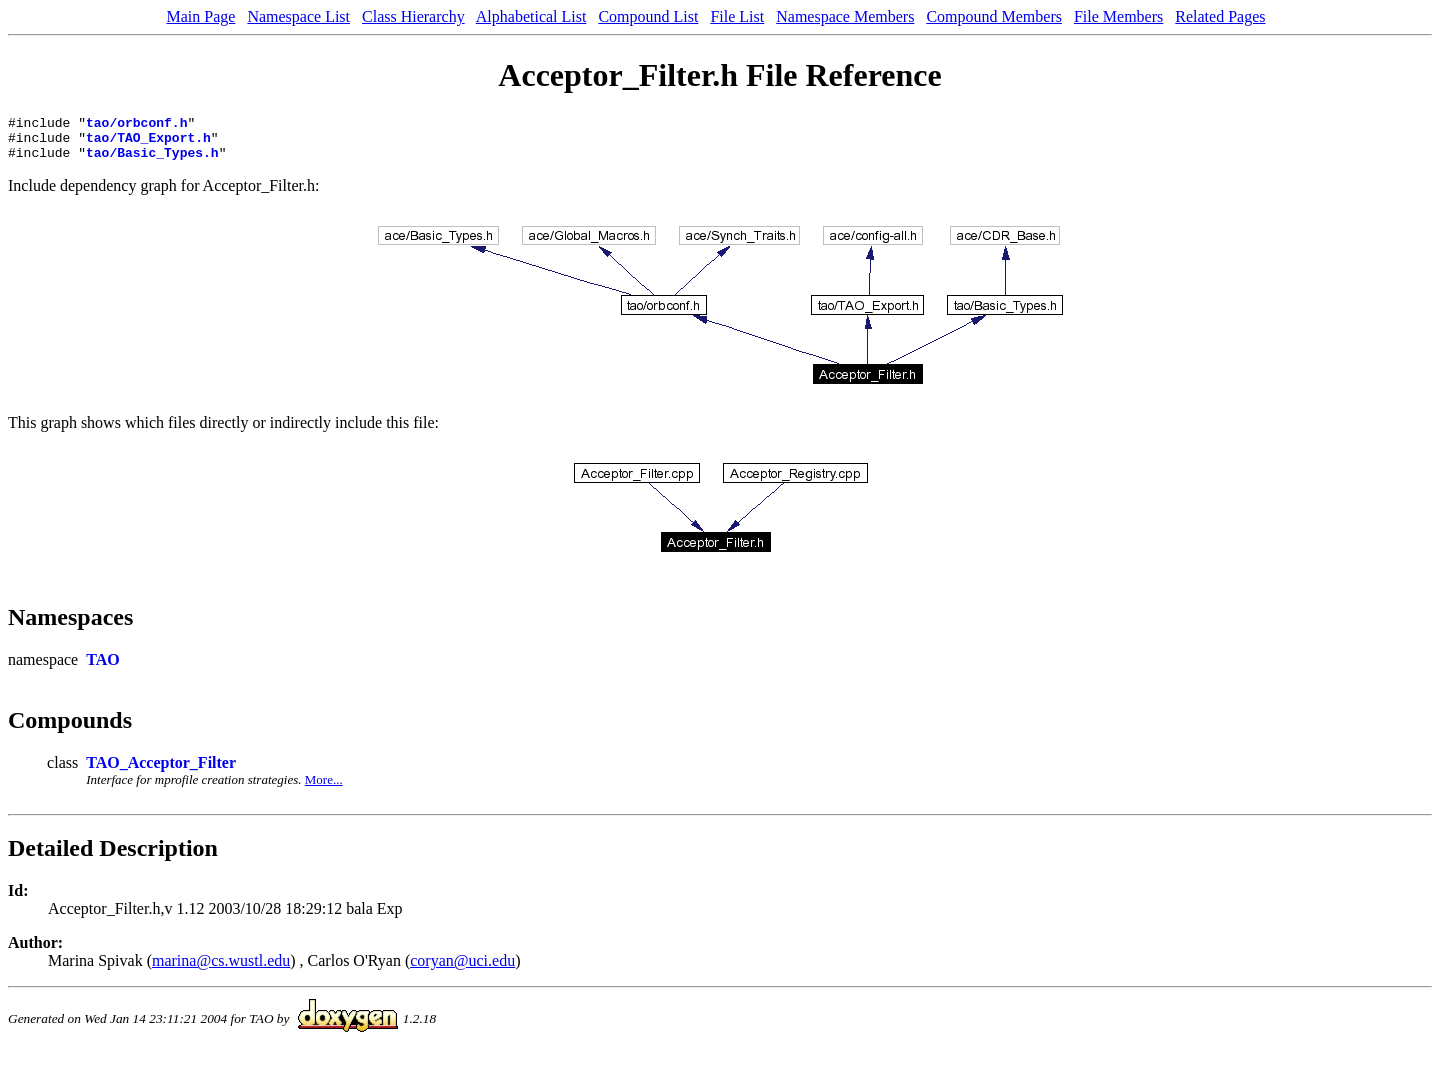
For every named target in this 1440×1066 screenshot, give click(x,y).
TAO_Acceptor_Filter (161, 771)
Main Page (201, 16)
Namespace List (298, 16)
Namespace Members (845, 16)
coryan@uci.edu (462, 969)
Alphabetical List (531, 16)
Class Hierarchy (413, 16)
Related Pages (1220, 16)
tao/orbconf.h (136, 125)
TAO (102, 668)
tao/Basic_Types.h (152, 161)
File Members (1118, 16)
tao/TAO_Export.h (148, 143)
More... (324, 788)
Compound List (648, 16)
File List (737, 16)
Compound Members (994, 16)
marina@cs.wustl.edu (221, 969)
